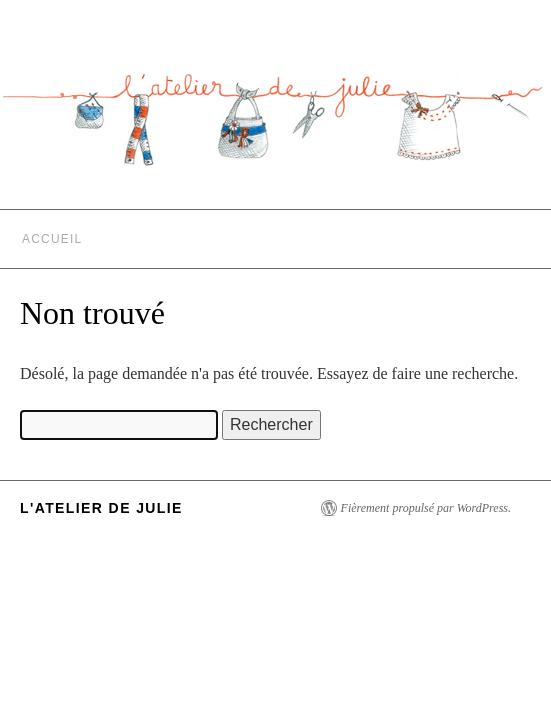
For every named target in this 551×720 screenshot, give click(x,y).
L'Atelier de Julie (101, 508)
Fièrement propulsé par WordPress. (426, 508)
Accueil (52, 239)
